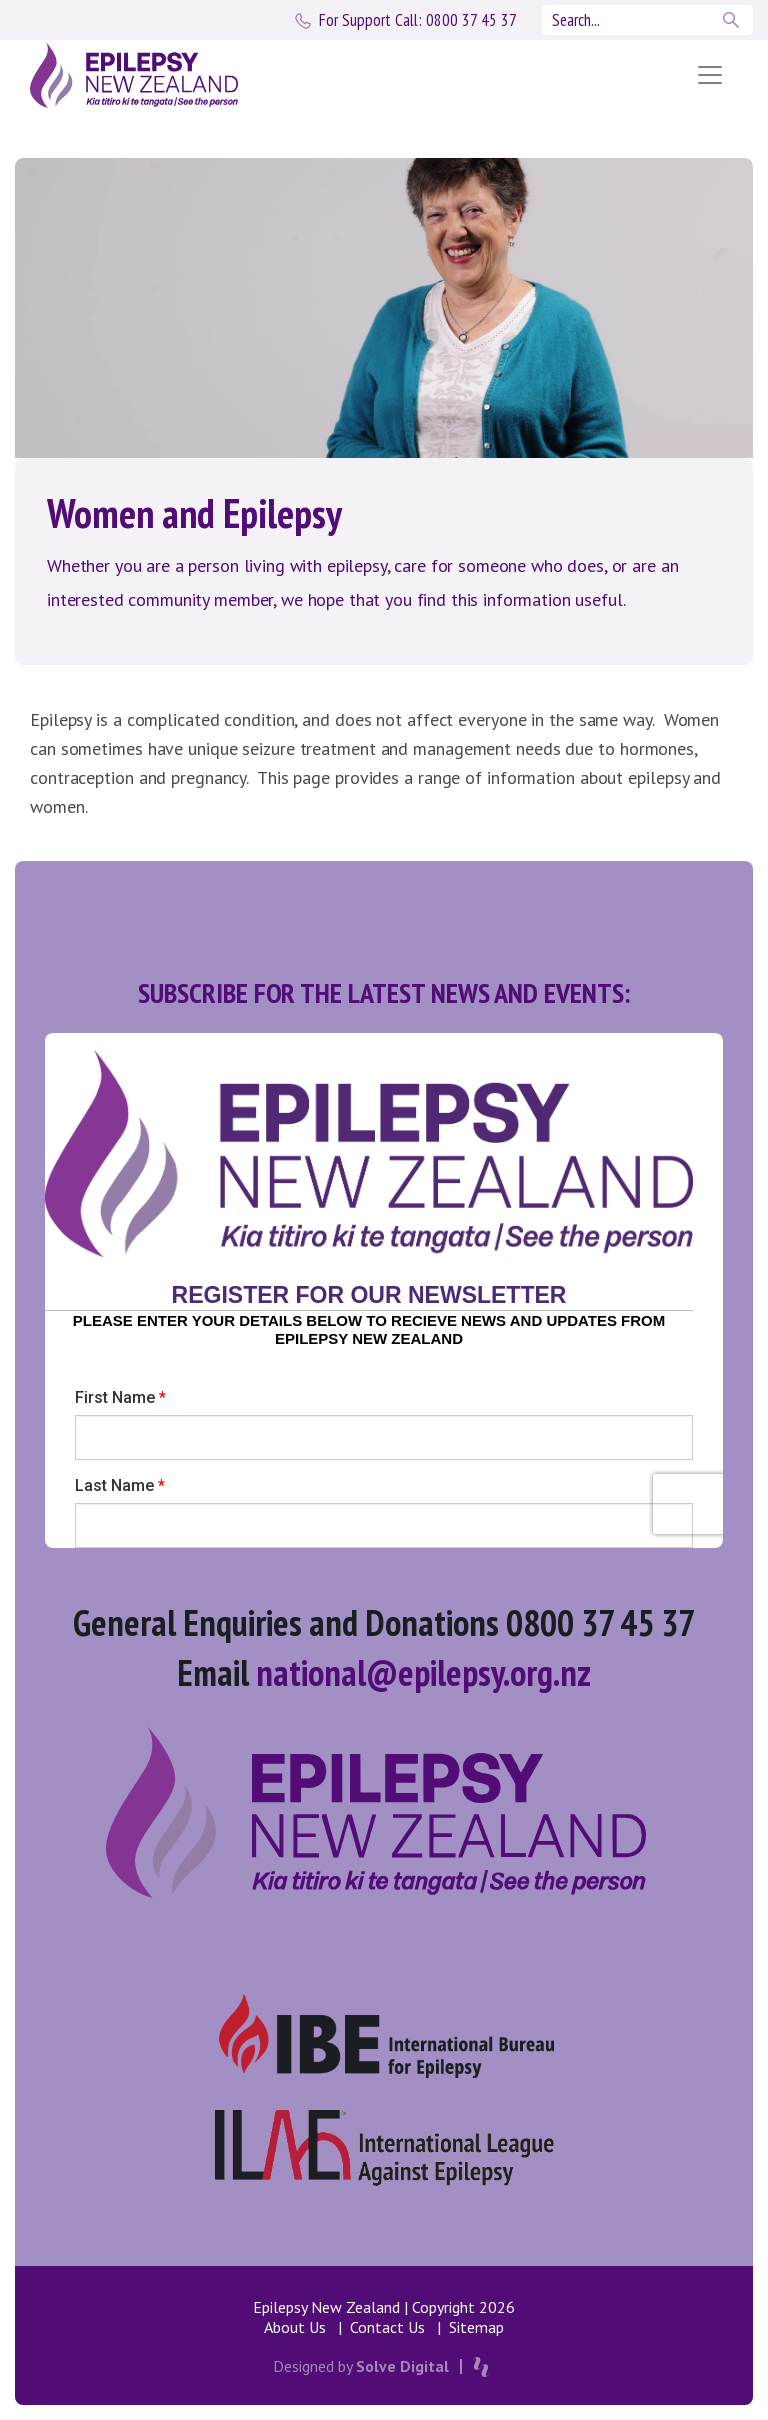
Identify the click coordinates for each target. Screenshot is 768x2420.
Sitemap (476, 2327)
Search (733, 20)
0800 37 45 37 (418, 20)
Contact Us (387, 2327)
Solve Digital (402, 2366)
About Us (295, 2327)
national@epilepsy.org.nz (423, 1672)
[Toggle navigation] (710, 75)
